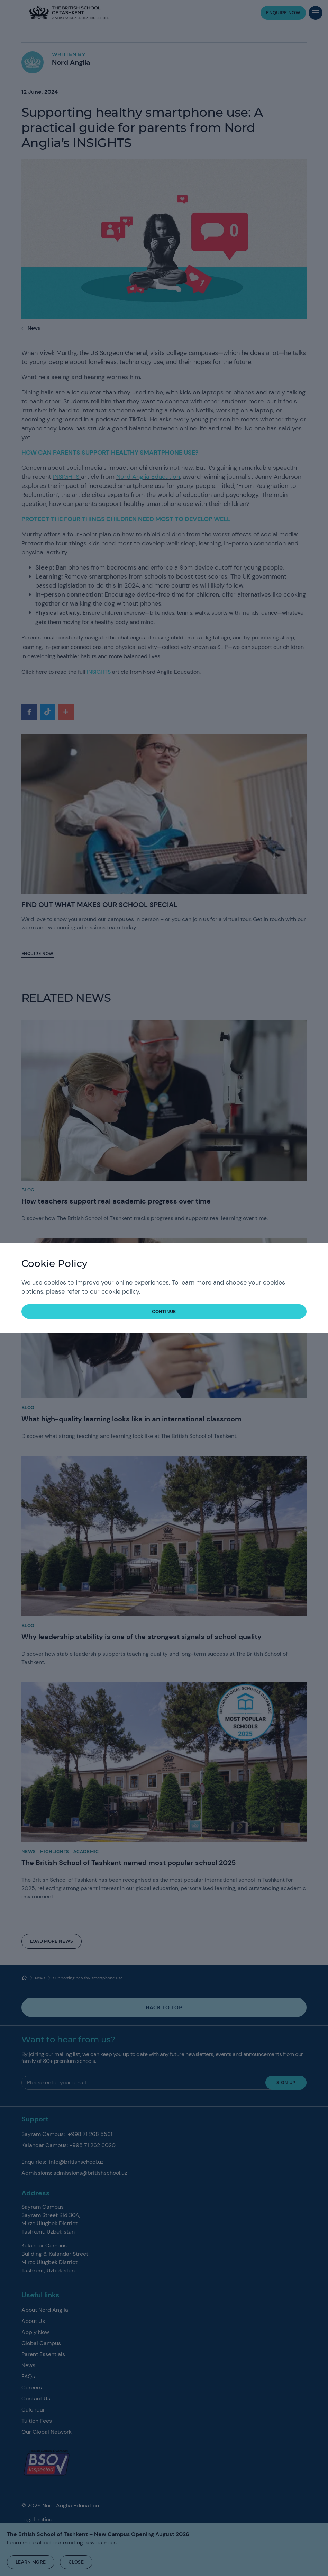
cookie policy (120, 1291)
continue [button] (164, 1311)
